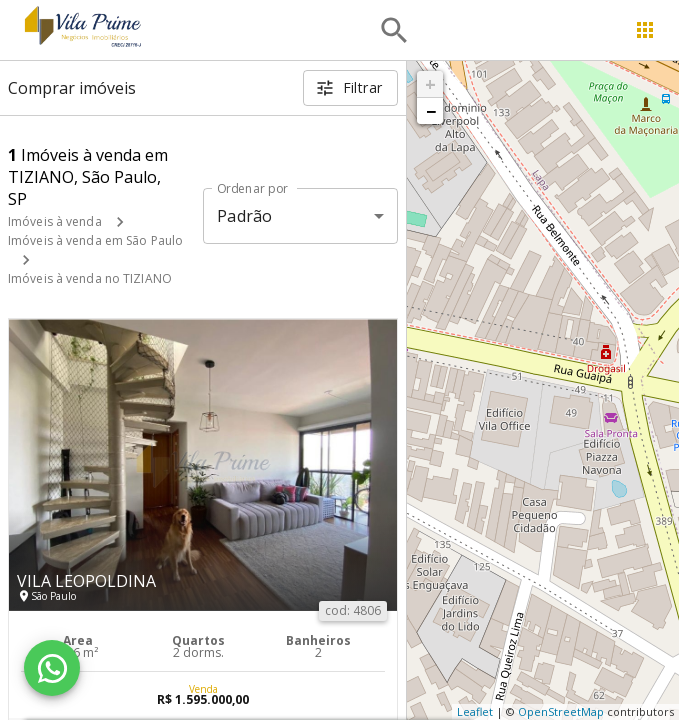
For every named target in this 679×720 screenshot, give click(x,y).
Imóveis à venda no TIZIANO (90, 278)
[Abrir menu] (645, 30)
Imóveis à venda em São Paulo (95, 240)
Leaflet (475, 711)
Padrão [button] (244, 216)
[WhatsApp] (52, 668)
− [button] (431, 111)
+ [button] (430, 84)
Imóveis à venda (55, 221)
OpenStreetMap (561, 711)
